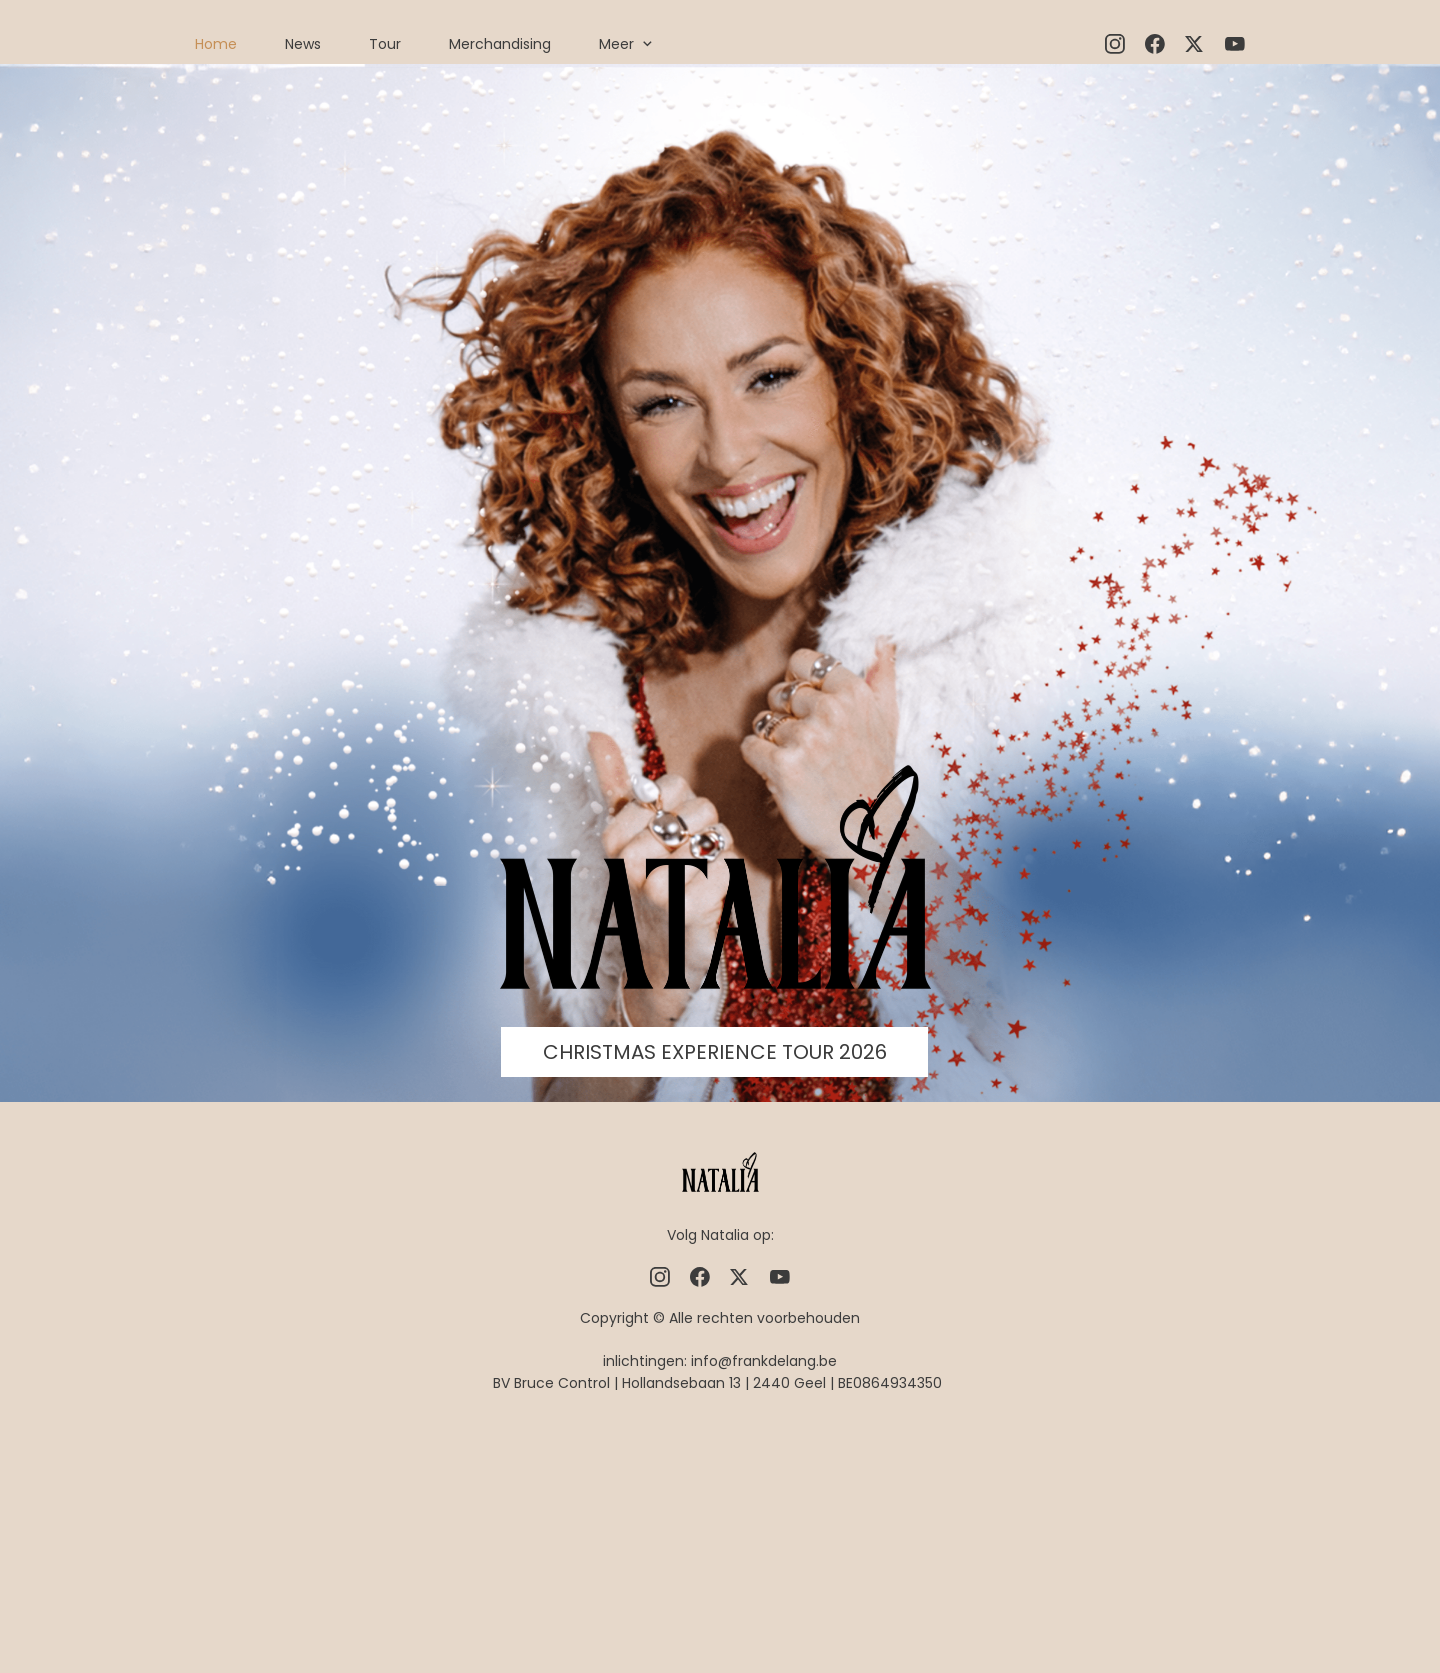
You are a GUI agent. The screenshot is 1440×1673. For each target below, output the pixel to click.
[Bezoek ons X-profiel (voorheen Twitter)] (1195, 44)
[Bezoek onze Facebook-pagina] (1155, 44)
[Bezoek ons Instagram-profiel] (1115, 44)
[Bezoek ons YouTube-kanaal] (1235, 44)
